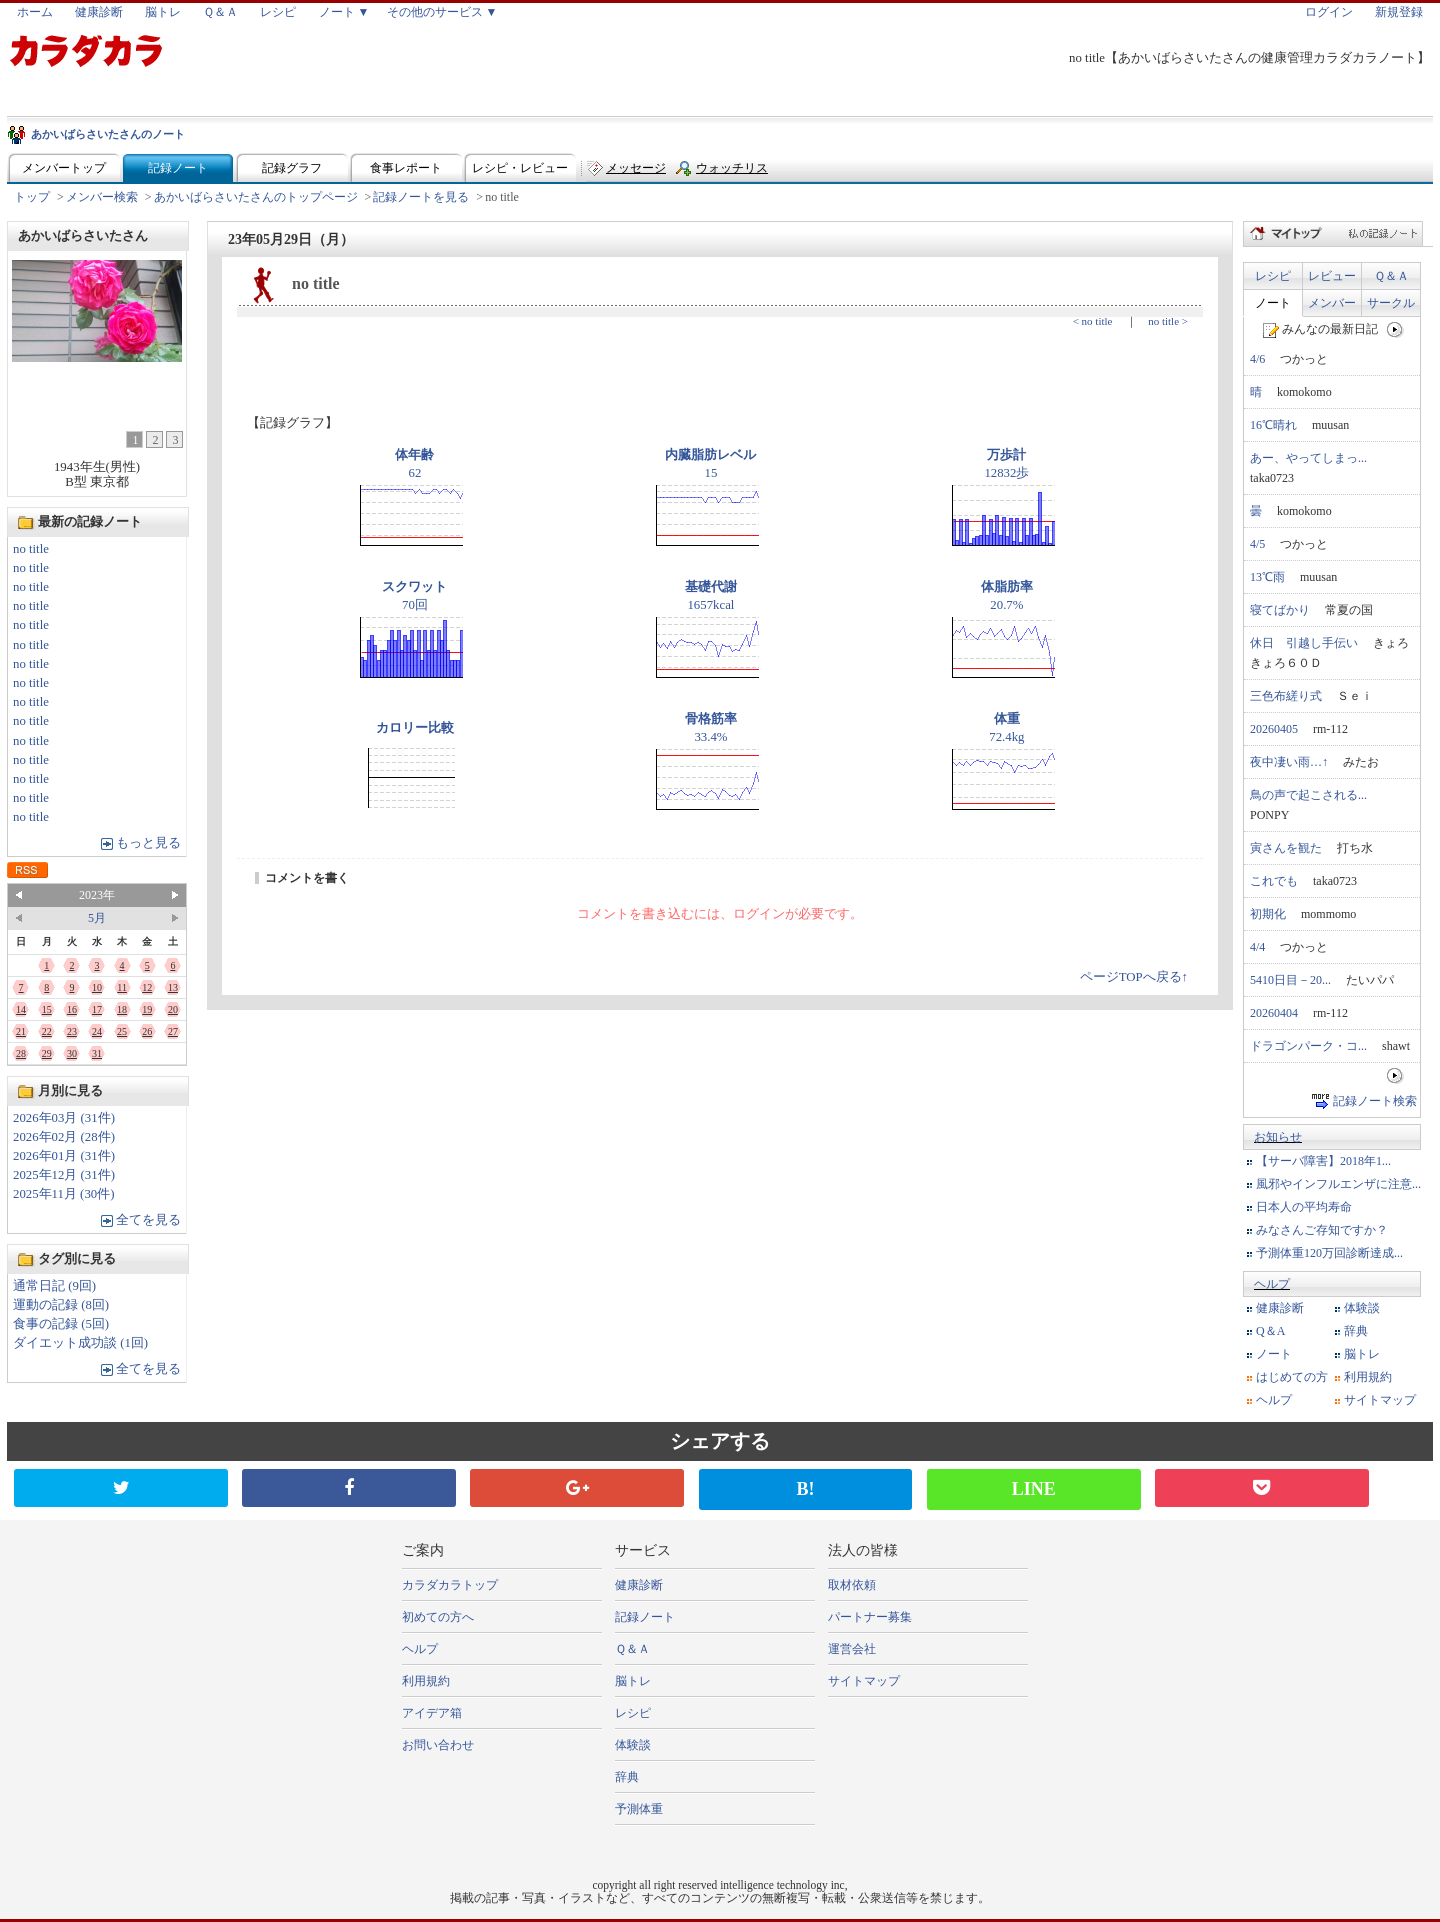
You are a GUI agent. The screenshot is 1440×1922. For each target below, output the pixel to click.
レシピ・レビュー (520, 168)
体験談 (1362, 1308)
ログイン (1329, 12)
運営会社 (852, 1649)
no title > (1168, 321)
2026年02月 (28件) (64, 1137)
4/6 (1257, 359)
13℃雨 (1267, 577)
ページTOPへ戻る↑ (1134, 977)
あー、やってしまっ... (1308, 458)
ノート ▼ (344, 12)
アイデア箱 (432, 1713)
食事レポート (406, 168)
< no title (1093, 321)
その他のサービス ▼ (442, 12)
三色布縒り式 (1286, 696)
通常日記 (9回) (54, 1286)
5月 (97, 918)
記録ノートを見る (421, 197)
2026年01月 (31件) (64, 1156)
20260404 (1274, 1013)
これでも (1274, 881)
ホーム (35, 12)
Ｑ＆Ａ (220, 12)
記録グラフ (292, 168)
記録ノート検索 (1375, 1101)
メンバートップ (64, 168)
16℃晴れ (1273, 425)
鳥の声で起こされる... (1308, 795)
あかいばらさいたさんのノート (108, 134)
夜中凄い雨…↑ (1289, 762)
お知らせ (1278, 1137)
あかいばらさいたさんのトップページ (256, 197)
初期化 (1268, 914)
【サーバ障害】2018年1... (1323, 1161)
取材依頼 (852, 1585)
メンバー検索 (102, 197)
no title (31, 549)
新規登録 (1399, 12)
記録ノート (178, 168)
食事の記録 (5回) (61, 1324)
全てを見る (148, 1220)
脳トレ (163, 12)
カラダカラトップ (450, 1585)
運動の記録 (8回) (61, 1305)
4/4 (1257, 947)
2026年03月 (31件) (64, 1118)
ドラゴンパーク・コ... (1308, 1046)
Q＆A (1270, 1331)
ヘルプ (1272, 1284)
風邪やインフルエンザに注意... (1338, 1184)
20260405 (1274, 729)
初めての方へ (438, 1617)
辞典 (1356, 1331)
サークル (1391, 303)
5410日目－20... (1290, 980)
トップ (32, 197)
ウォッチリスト (732, 172)
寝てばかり (1280, 610)
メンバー (1332, 303)
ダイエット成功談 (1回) (80, 1343)
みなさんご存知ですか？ (1322, 1230)
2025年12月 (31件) (64, 1175)
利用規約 (1368, 1377)
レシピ (278, 12)
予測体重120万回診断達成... (1329, 1253)
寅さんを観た (1286, 848)
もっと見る (148, 843)
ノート (1273, 303)
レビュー (1332, 276)
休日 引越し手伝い (1304, 643)
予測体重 (639, 1809)
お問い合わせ (438, 1745)
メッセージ (636, 168)
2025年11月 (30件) (63, 1194)
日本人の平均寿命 (1304, 1207)
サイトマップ (1380, 1400)
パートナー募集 (870, 1617)
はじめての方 (1292, 1377)
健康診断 (99, 12)
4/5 (1257, 544)
